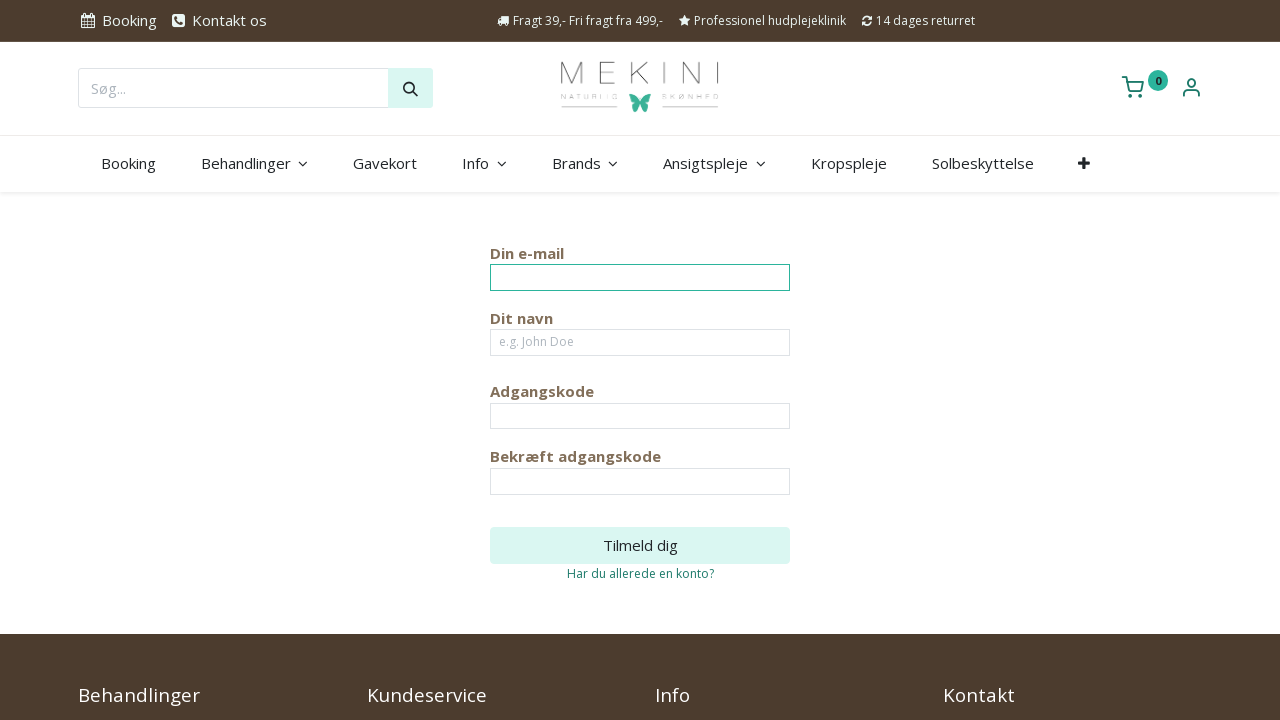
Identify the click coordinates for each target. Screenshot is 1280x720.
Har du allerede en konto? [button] (640, 573)
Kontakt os (218, 20)
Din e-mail (527, 253)
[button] (1084, 163)
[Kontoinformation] (1191, 89)
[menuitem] (128, 163)
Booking (117, 20)
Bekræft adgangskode (575, 456)
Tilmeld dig (640, 545)
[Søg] (410, 88)
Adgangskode (542, 391)
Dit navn (521, 318)
